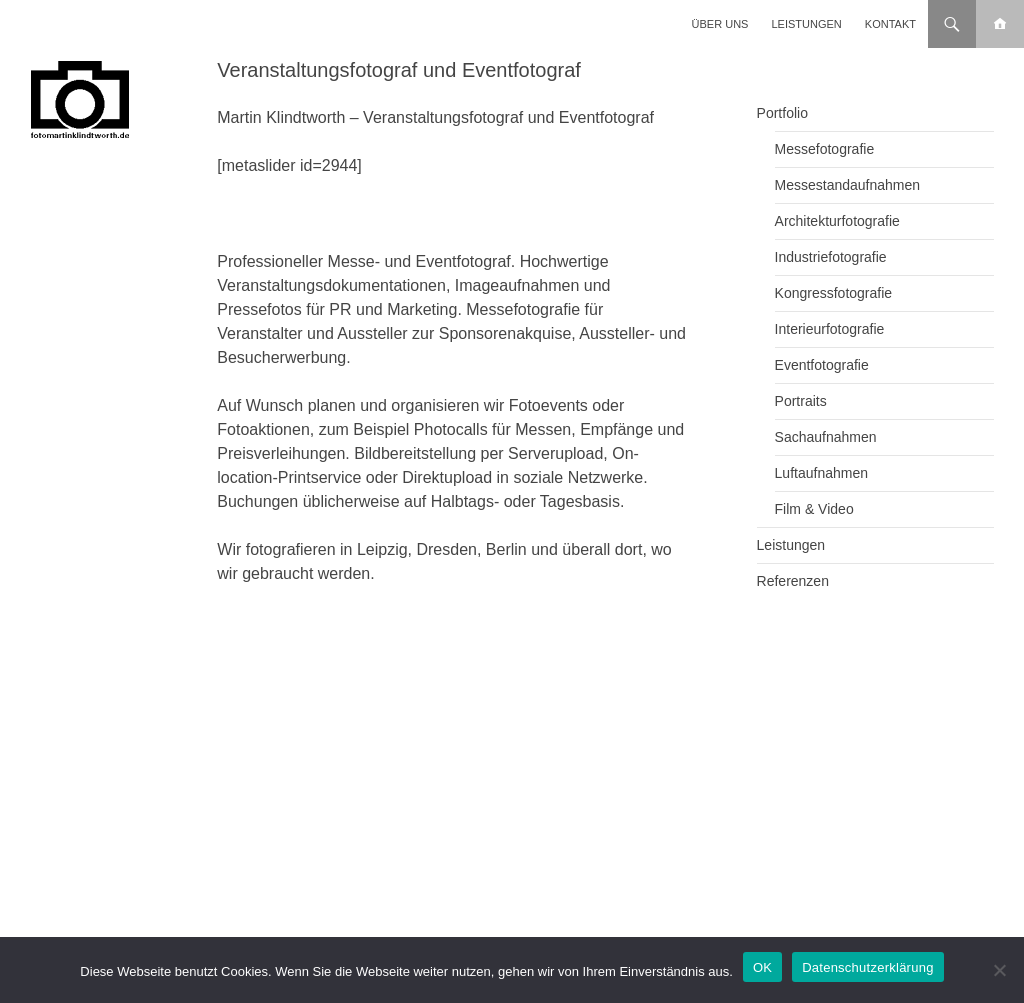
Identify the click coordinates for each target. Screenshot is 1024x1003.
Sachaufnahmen (826, 437)
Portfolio (782, 113)
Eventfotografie (822, 365)
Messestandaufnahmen (848, 185)
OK (762, 967)
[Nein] (999, 970)
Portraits (801, 401)
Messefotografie (825, 149)
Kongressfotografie (834, 293)
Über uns (720, 24)
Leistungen (807, 24)
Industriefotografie (831, 257)
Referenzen (793, 581)
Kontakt (890, 24)
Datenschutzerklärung (867, 967)
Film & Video (814, 509)
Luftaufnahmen (821, 473)
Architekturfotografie (837, 221)
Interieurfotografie (830, 329)
